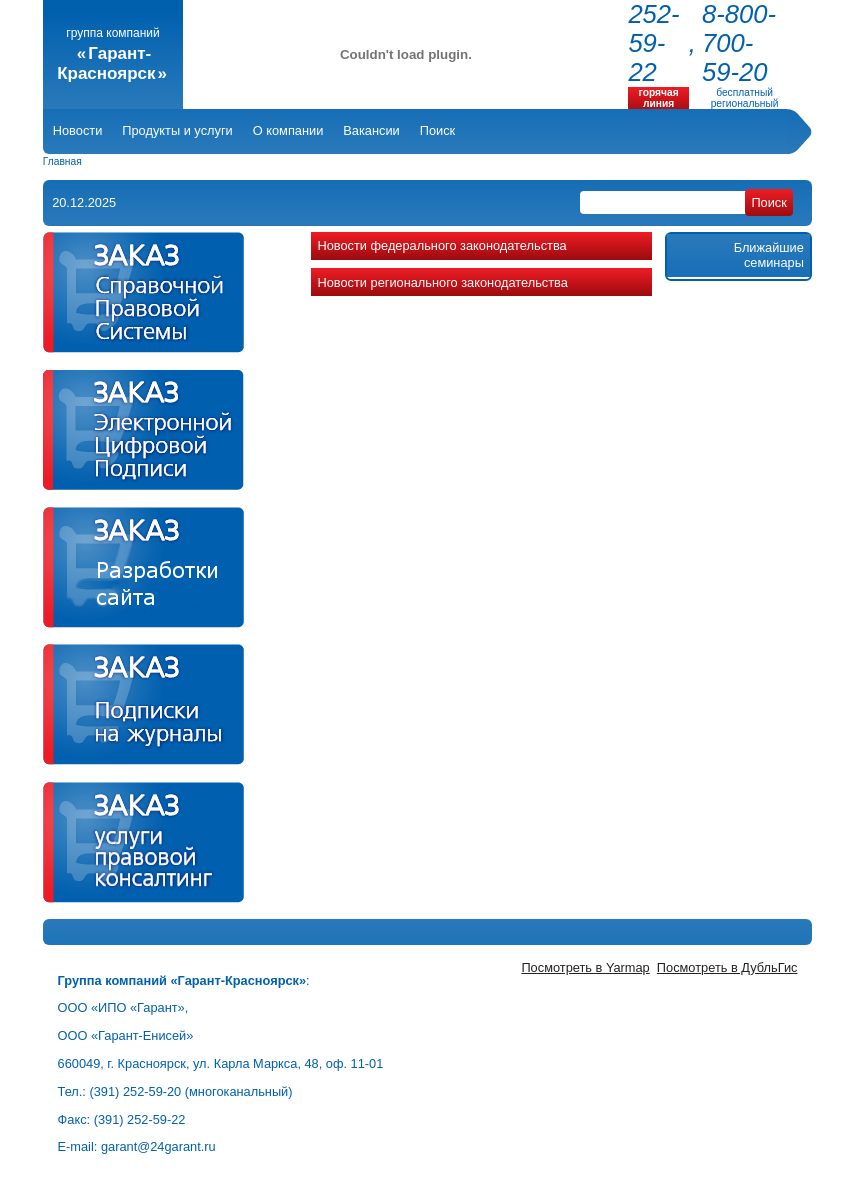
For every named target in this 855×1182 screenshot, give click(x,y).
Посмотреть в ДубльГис (727, 967)
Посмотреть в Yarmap (585, 967)
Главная (62, 161)
